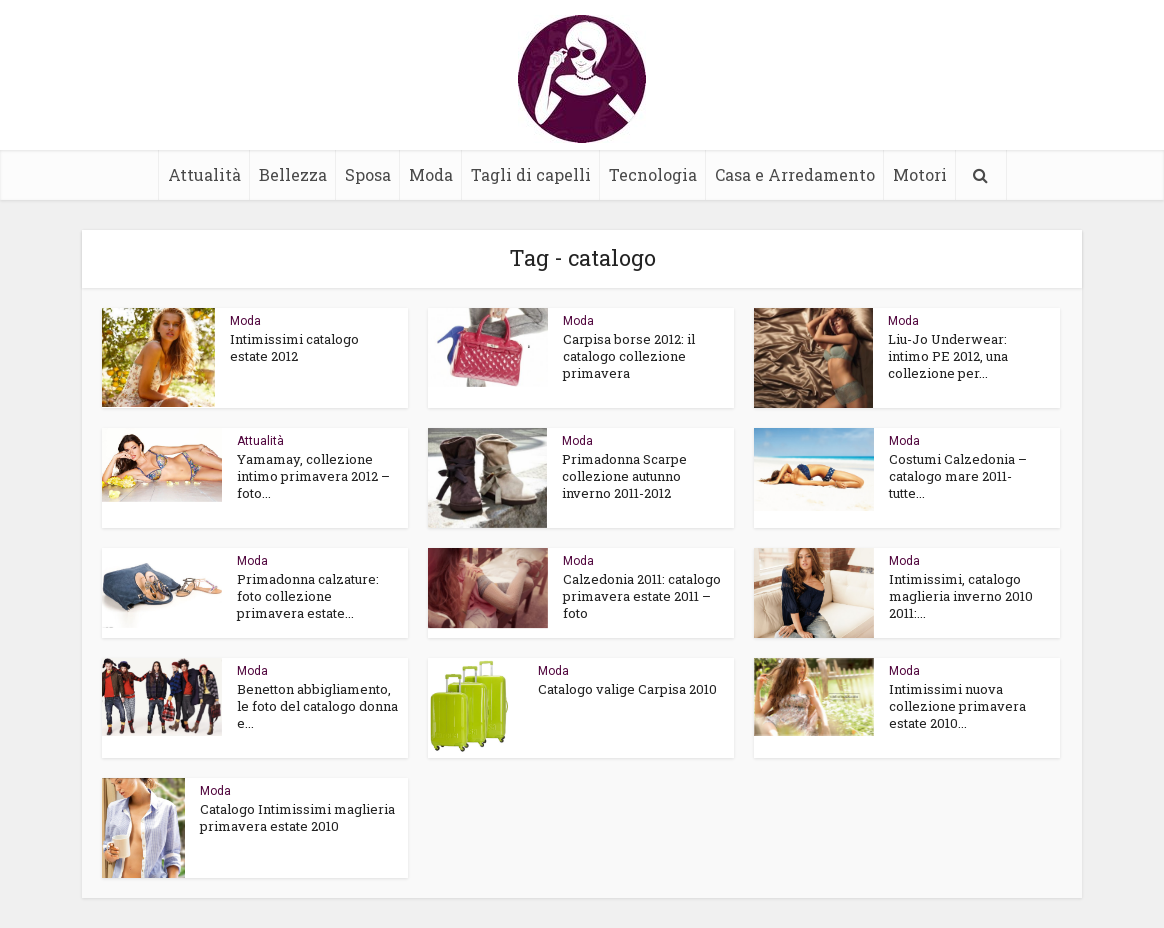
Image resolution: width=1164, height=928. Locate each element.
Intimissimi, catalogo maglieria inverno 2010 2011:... (961, 596)
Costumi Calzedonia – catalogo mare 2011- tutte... (958, 476)
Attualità (204, 174)
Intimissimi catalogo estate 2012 (294, 347)
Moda (431, 174)
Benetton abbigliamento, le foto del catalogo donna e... (317, 706)
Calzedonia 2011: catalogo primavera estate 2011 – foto (642, 596)
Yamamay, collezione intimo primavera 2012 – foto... (313, 476)
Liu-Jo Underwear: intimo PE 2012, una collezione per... (948, 356)
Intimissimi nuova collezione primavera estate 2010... (957, 706)
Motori (920, 174)
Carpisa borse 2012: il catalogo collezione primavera (629, 356)
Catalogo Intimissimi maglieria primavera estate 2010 (297, 817)
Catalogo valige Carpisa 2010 (627, 689)
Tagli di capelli (531, 174)
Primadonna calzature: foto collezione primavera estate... (308, 596)
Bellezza (293, 174)
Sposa (368, 174)
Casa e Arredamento (795, 174)
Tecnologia (653, 174)
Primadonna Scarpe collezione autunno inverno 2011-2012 (624, 476)
